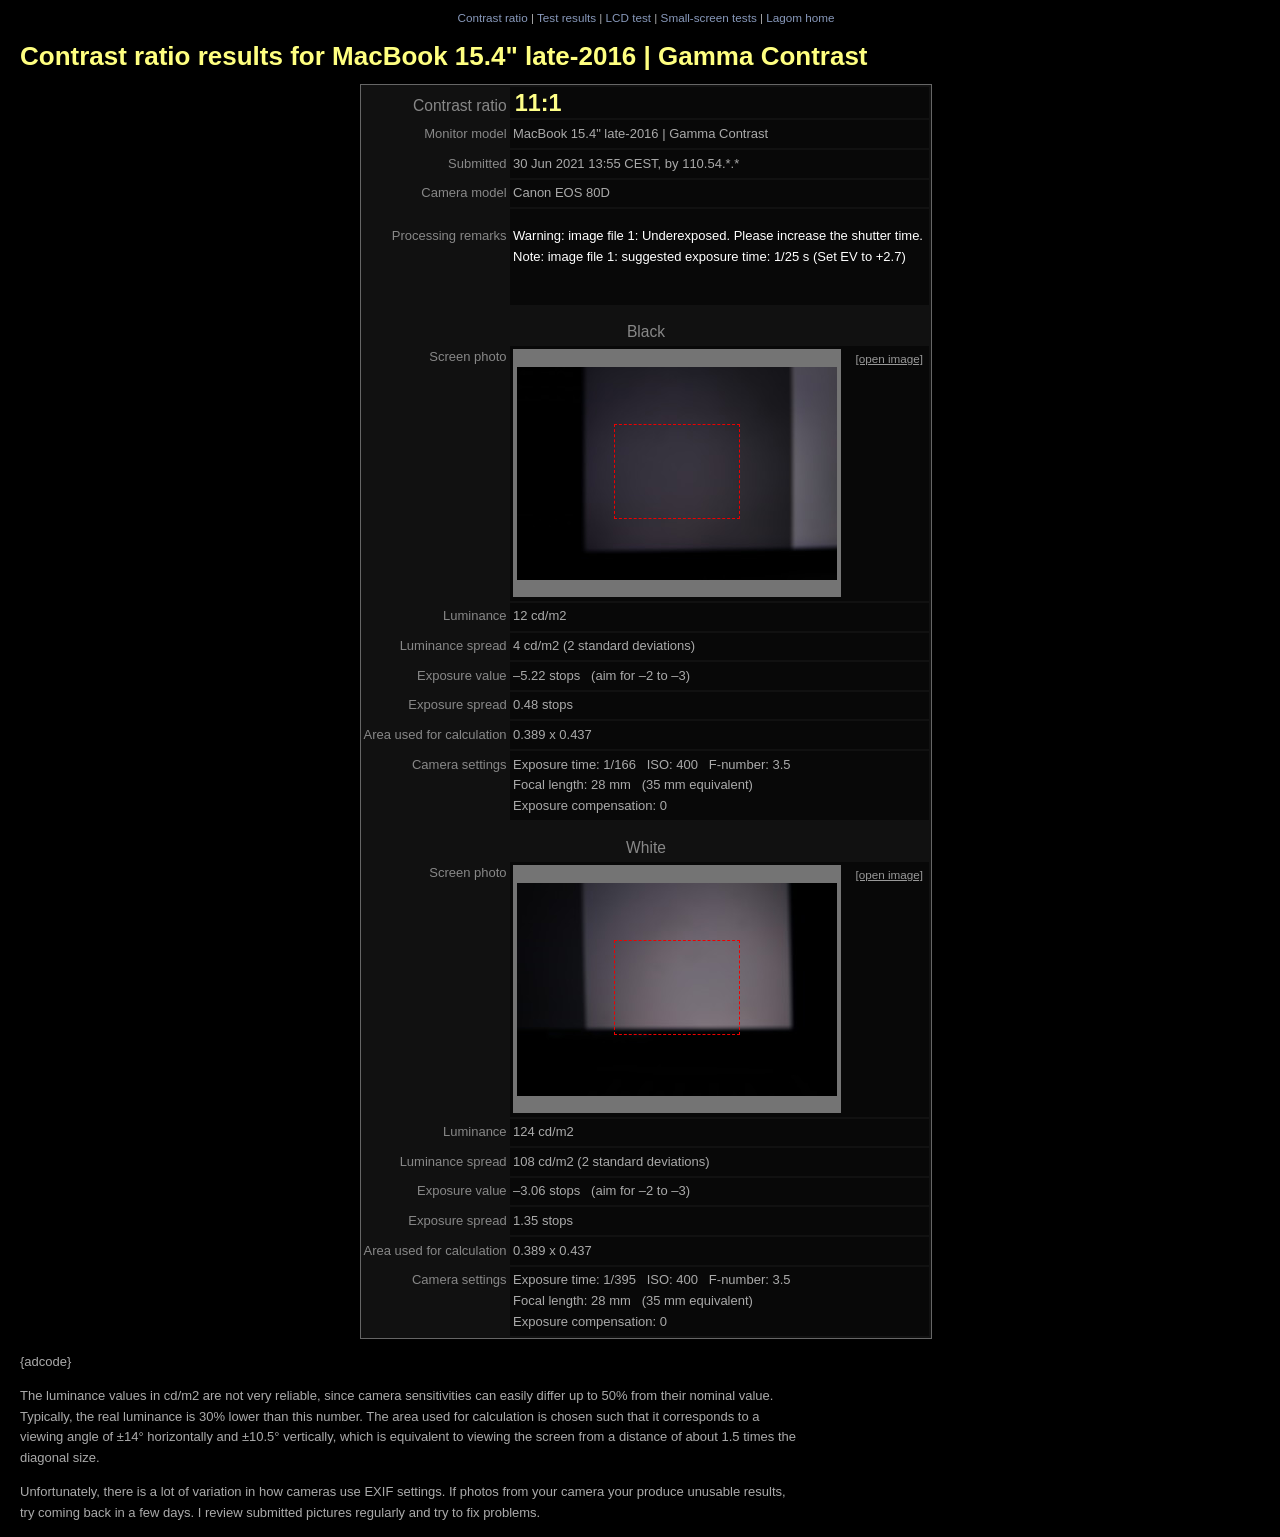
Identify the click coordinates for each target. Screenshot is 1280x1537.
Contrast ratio (492, 17)
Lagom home (800, 17)
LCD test (628, 17)
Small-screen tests (709, 17)
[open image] (889, 358)
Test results (566, 17)
